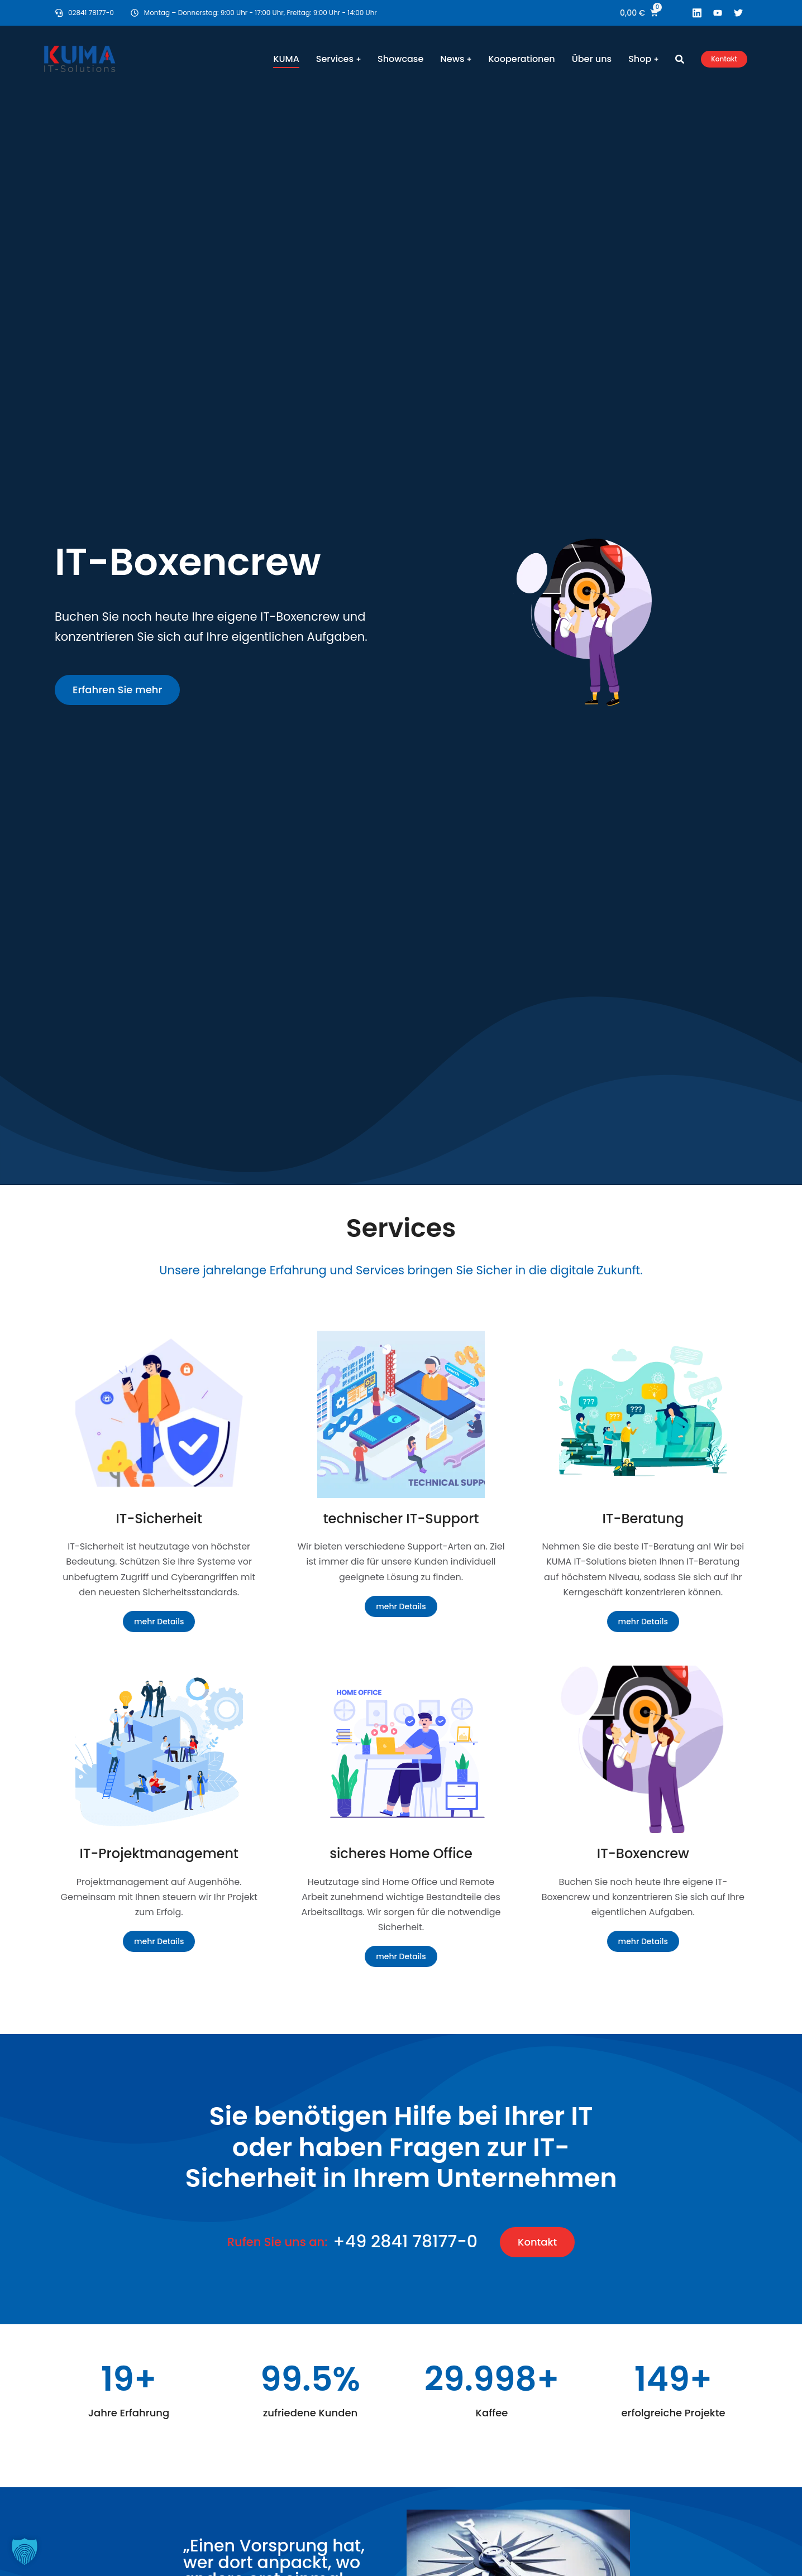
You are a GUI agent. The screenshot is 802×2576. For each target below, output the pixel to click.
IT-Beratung (643, 1518)
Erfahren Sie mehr (117, 690)
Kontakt (724, 59)
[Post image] (159, 1414)
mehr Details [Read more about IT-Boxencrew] (643, 1941)
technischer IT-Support (401, 1518)
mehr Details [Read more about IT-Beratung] (643, 1621)
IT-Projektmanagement (158, 1853)
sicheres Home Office (401, 1853)
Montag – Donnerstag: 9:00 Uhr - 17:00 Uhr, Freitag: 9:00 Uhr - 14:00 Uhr (260, 12)
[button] (24, 2551)
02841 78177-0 (91, 12)
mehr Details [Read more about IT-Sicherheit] (159, 1621)
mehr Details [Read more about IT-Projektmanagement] (159, 1941)
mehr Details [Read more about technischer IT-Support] (401, 1606)
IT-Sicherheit (159, 1518)
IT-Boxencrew (643, 1853)
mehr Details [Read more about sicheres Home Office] (401, 1956)
